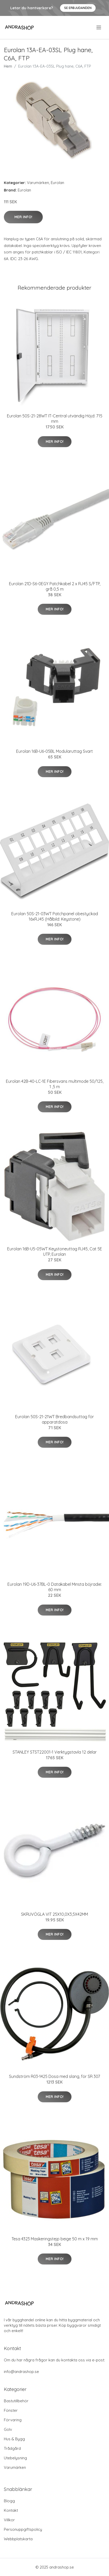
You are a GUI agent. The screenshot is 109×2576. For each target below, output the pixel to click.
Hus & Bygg (14, 2438)
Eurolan (57, 182)
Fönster (11, 2410)
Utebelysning (15, 2457)
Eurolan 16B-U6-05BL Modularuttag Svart (54, 751)
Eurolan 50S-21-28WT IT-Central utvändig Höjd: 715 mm (54, 418)
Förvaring (13, 2419)
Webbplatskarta (18, 2538)
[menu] (99, 27)
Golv (8, 2429)
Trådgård (12, 2448)
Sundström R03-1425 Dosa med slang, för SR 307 (54, 2076)
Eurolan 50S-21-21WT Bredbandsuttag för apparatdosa (54, 1419)
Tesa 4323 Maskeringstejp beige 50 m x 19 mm (55, 2238)
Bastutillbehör (16, 2400)
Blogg (9, 2500)
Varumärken (38, 182)
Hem (8, 66)
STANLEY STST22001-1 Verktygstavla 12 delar (55, 1752)
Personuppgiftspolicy (23, 2529)
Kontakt (11, 2510)
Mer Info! (23, 217)
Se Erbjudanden (78, 8)
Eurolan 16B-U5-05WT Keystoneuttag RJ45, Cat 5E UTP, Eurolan (54, 1251)
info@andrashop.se (21, 2371)
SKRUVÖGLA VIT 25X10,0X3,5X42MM (54, 1914)
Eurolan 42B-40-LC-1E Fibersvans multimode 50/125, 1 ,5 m (54, 1084)
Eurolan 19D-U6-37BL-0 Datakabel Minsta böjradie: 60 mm (54, 1587)
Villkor (9, 2519)
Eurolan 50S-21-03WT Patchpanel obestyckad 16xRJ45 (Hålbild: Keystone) (54, 916)
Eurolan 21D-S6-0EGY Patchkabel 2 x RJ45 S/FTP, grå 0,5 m (54, 586)
